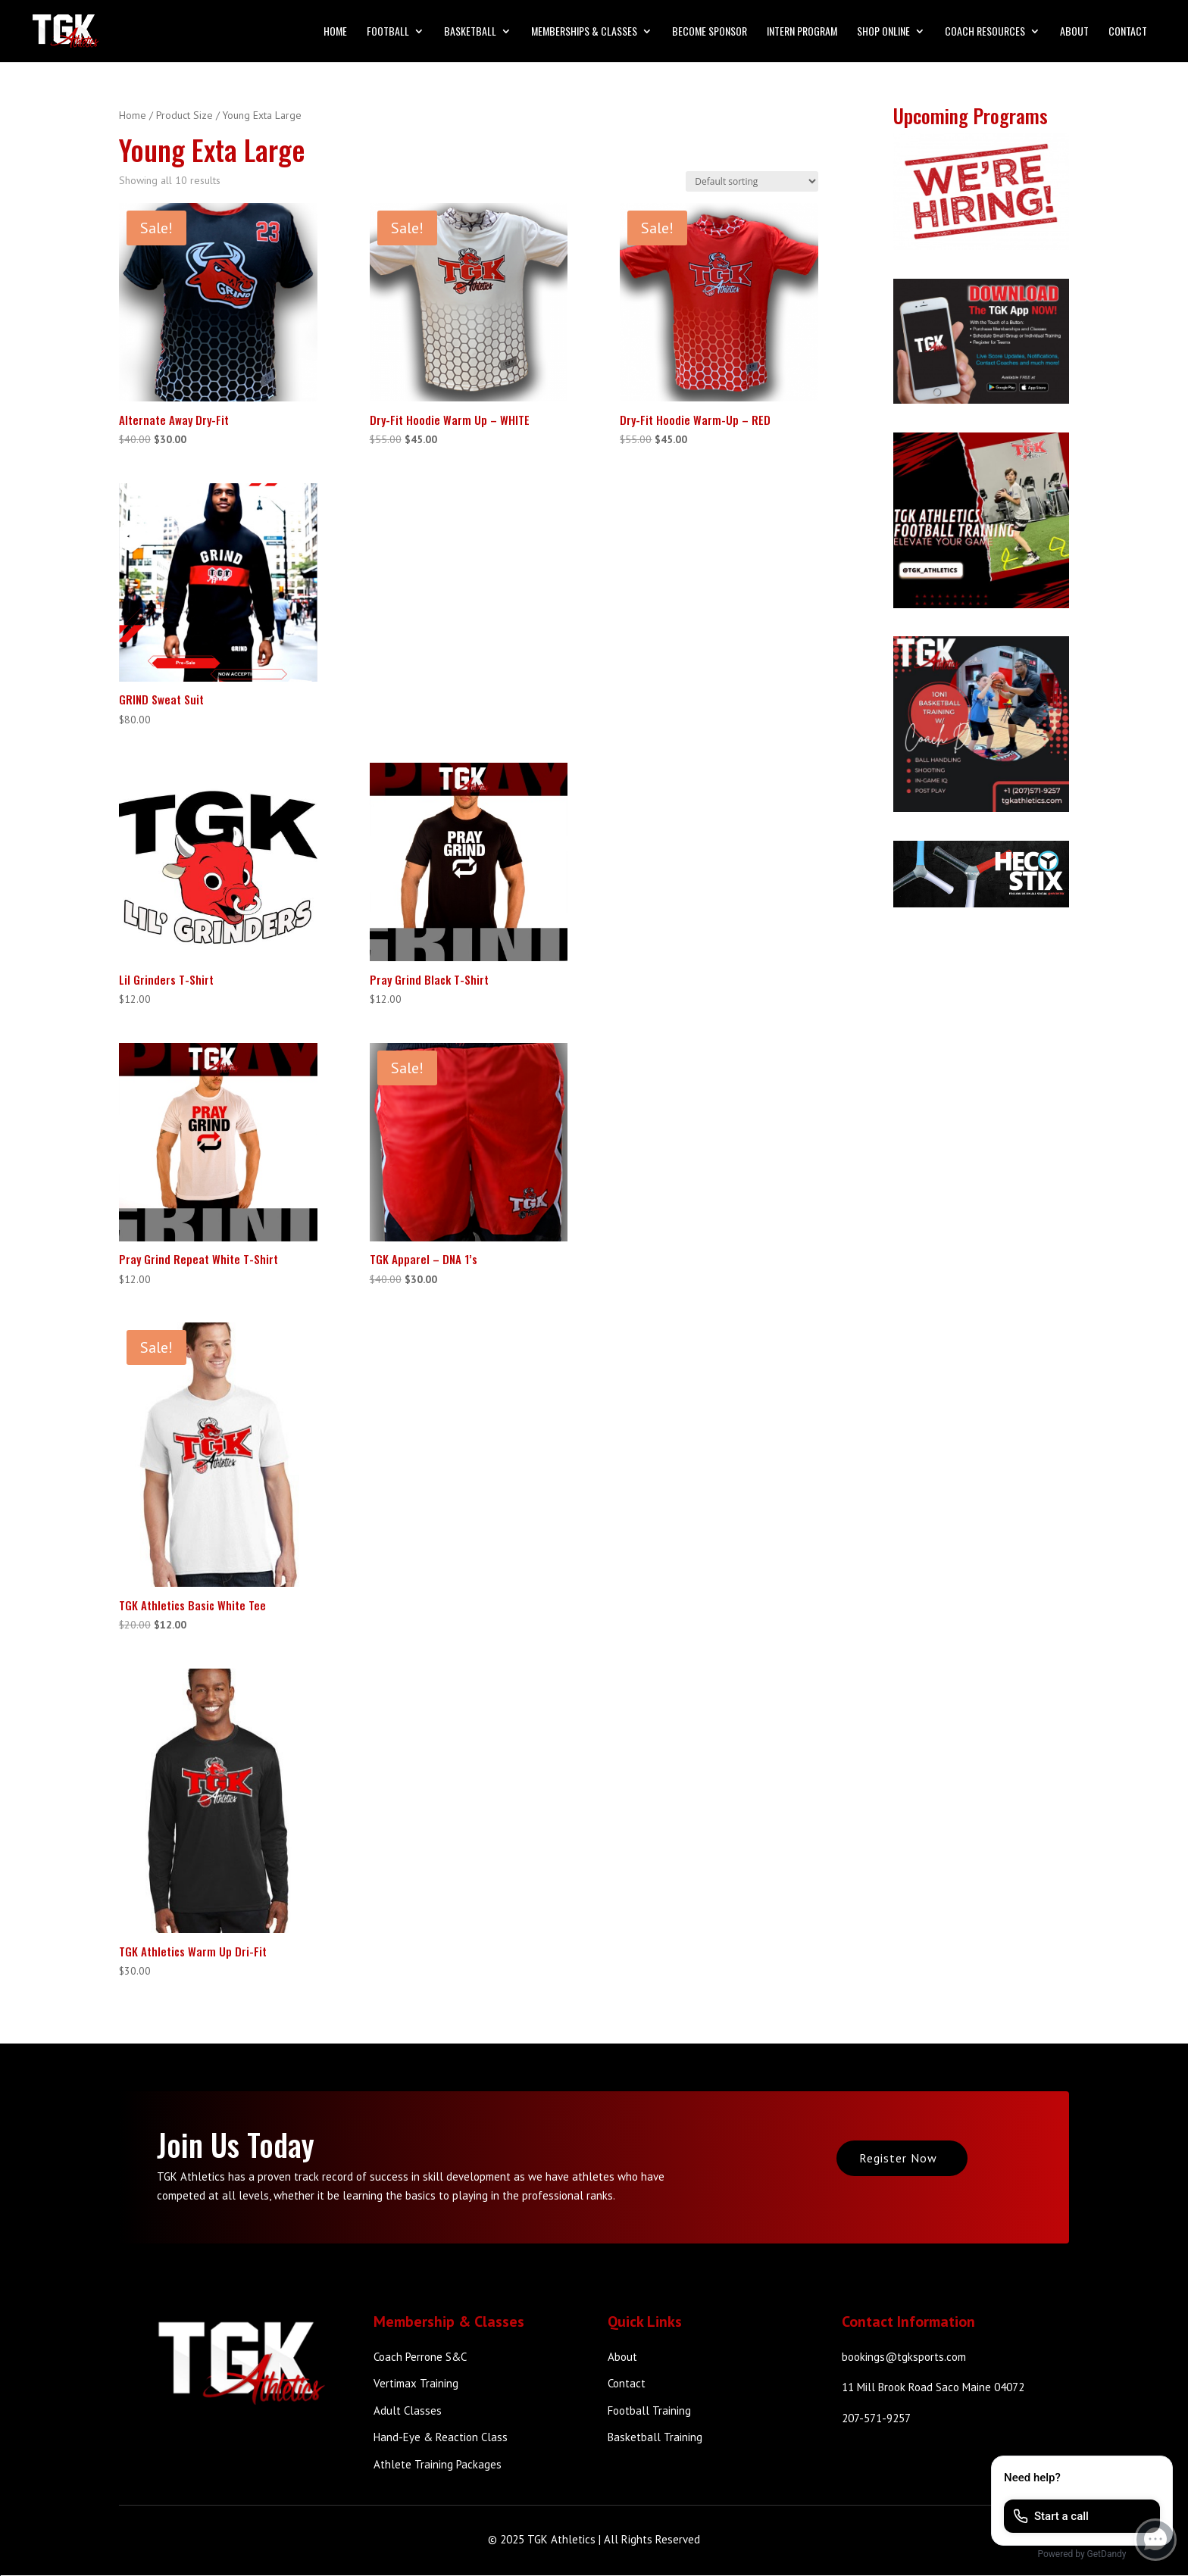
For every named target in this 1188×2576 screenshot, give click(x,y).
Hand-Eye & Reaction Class (441, 2437)
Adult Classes (408, 2410)
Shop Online (883, 32)
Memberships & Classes (584, 32)
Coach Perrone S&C (420, 2357)
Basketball (470, 32)
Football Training (649, 2410)
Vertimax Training (416, 2383)
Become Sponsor (709, 32)
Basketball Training (655, 2437)
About (1074, 32)
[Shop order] (752, 181)
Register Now (898, 2157)
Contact (1127, 32)
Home (335, 32)
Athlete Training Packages (438, 2464)
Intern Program (802, 32)
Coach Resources (985, 32)
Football (388, 32)
